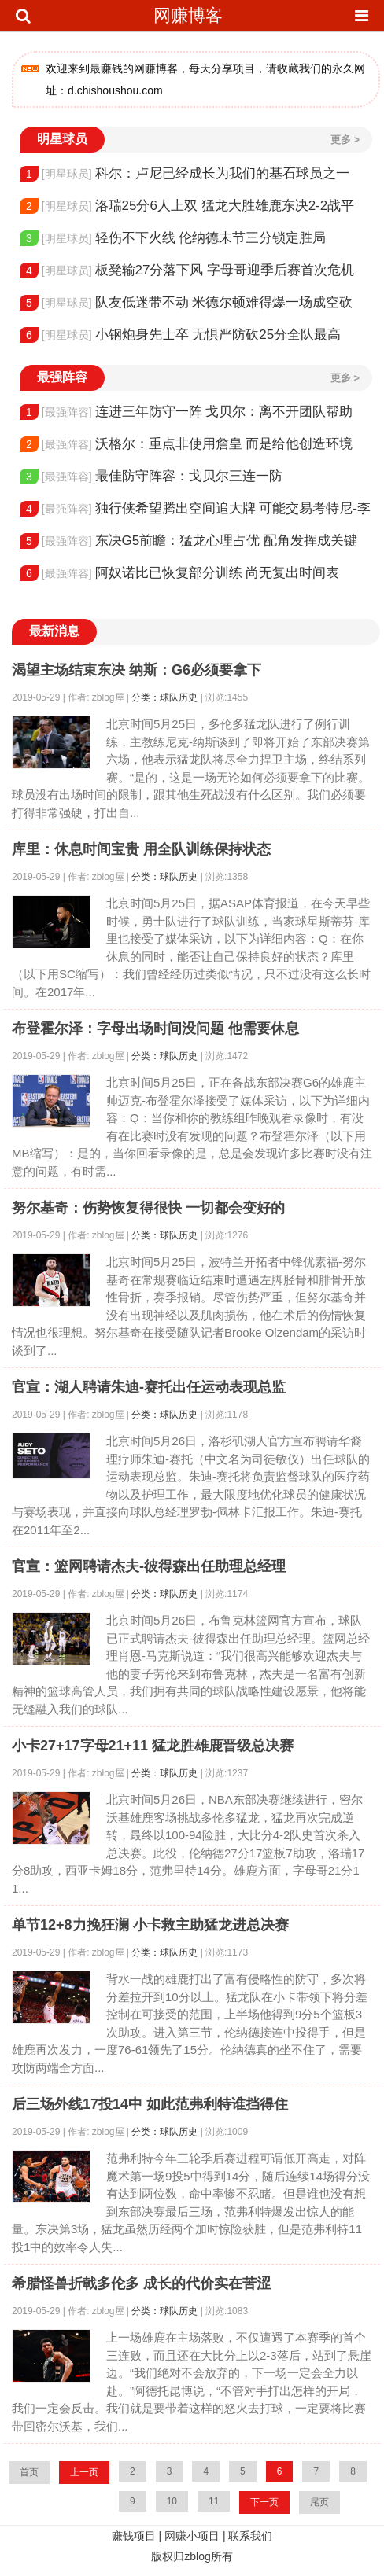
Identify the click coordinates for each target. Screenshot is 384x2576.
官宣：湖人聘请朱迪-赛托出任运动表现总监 (149, 1387)
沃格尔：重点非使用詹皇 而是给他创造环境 (186, 444)
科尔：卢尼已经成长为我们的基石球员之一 (184, 174)
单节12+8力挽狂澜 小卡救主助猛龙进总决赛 (150, 1925)
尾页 (319, 2502)
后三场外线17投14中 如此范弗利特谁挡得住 (150, 2104)
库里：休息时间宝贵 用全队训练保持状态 (141, 849)
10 (172, 2501)
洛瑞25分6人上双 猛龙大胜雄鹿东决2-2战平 (187, 206)
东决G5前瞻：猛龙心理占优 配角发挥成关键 (188, 541)
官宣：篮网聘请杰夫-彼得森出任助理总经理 (149, 1566)
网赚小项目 (192, 2536)
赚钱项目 (134, 2536)
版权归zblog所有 (191, 2556)
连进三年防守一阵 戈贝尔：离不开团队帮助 (186, 412)
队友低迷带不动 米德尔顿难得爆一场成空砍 (186, 303)
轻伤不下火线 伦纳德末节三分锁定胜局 (173, 238)
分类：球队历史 (164, 697)
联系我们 (250, 2536)
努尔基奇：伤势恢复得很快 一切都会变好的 (148, 1208)
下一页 (264, 2502)
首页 (29, 2472)
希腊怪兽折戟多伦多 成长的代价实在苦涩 (141, 2283)
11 (214, 2501)
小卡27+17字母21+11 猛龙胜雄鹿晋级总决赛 (153, 1746)
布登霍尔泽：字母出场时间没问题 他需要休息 (155, 1028)
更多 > (345, 139)
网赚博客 (188, 15)
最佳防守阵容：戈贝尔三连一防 (151, 476)
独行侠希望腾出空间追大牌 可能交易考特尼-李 (195, 509)
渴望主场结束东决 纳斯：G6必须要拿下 (136, 670)
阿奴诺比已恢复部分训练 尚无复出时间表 (179, 573)
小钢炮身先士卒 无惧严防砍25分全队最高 (180, 335)
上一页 (84, 2472)
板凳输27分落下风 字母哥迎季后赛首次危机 (187, 270)
